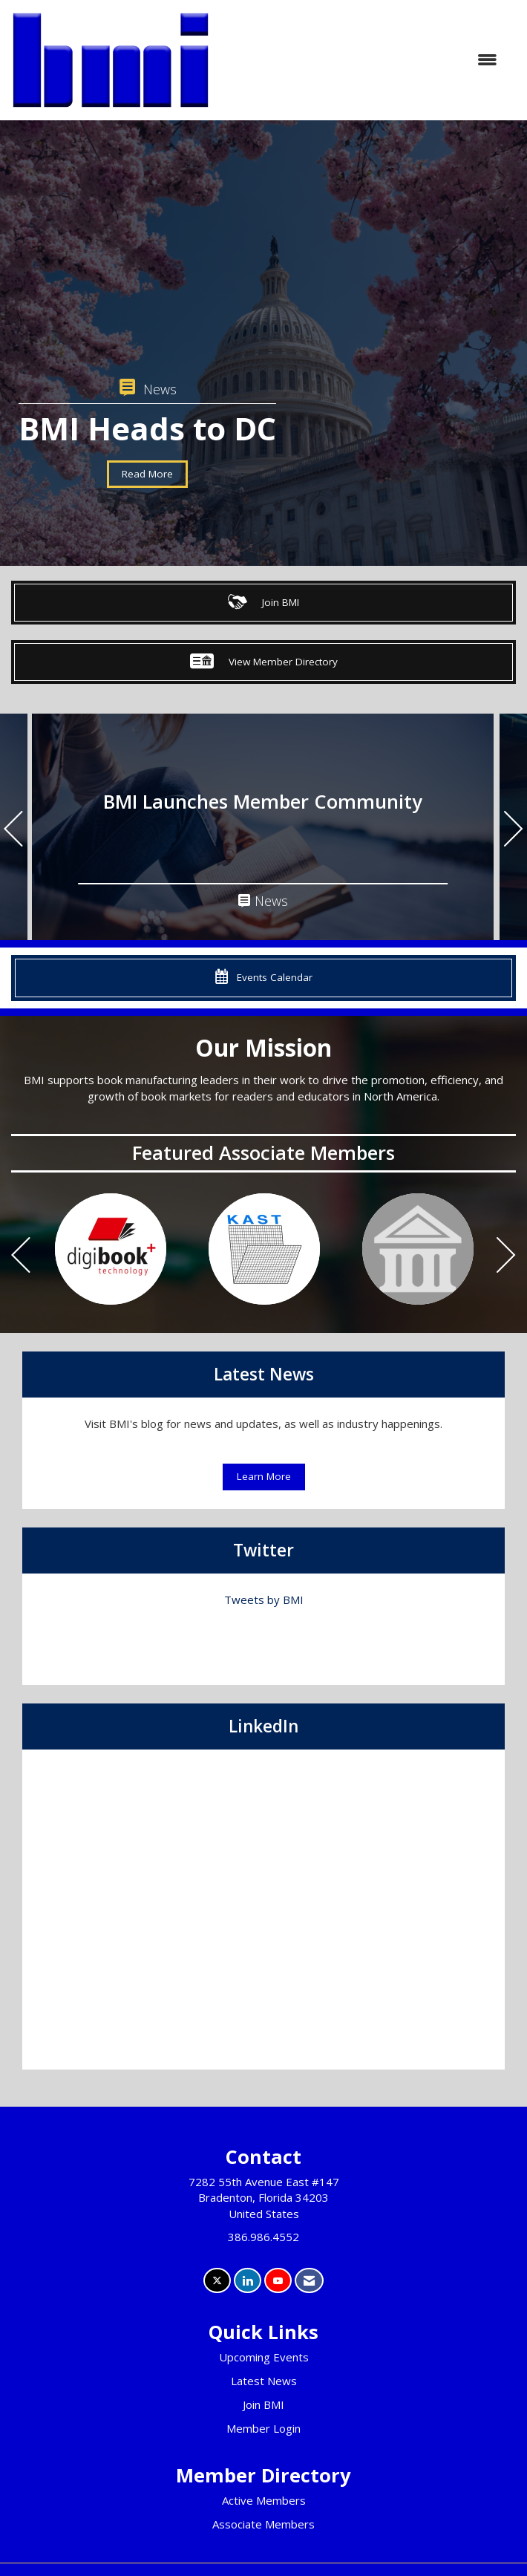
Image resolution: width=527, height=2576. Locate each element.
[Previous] (13, 830)
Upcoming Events (264, 2357)
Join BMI (263, 2404)
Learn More (264, 1476)
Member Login (263, 2428)
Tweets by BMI (264, 1599)
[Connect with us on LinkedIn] (247, 2281)
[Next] (513, 830)
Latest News (264, 2380)
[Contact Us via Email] (309, 2281)
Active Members (264, 2500)
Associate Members (263, 2524)
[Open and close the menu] (361, 60)
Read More (147, 473)
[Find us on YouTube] (278, 2281)
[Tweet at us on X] (217, 2281)
